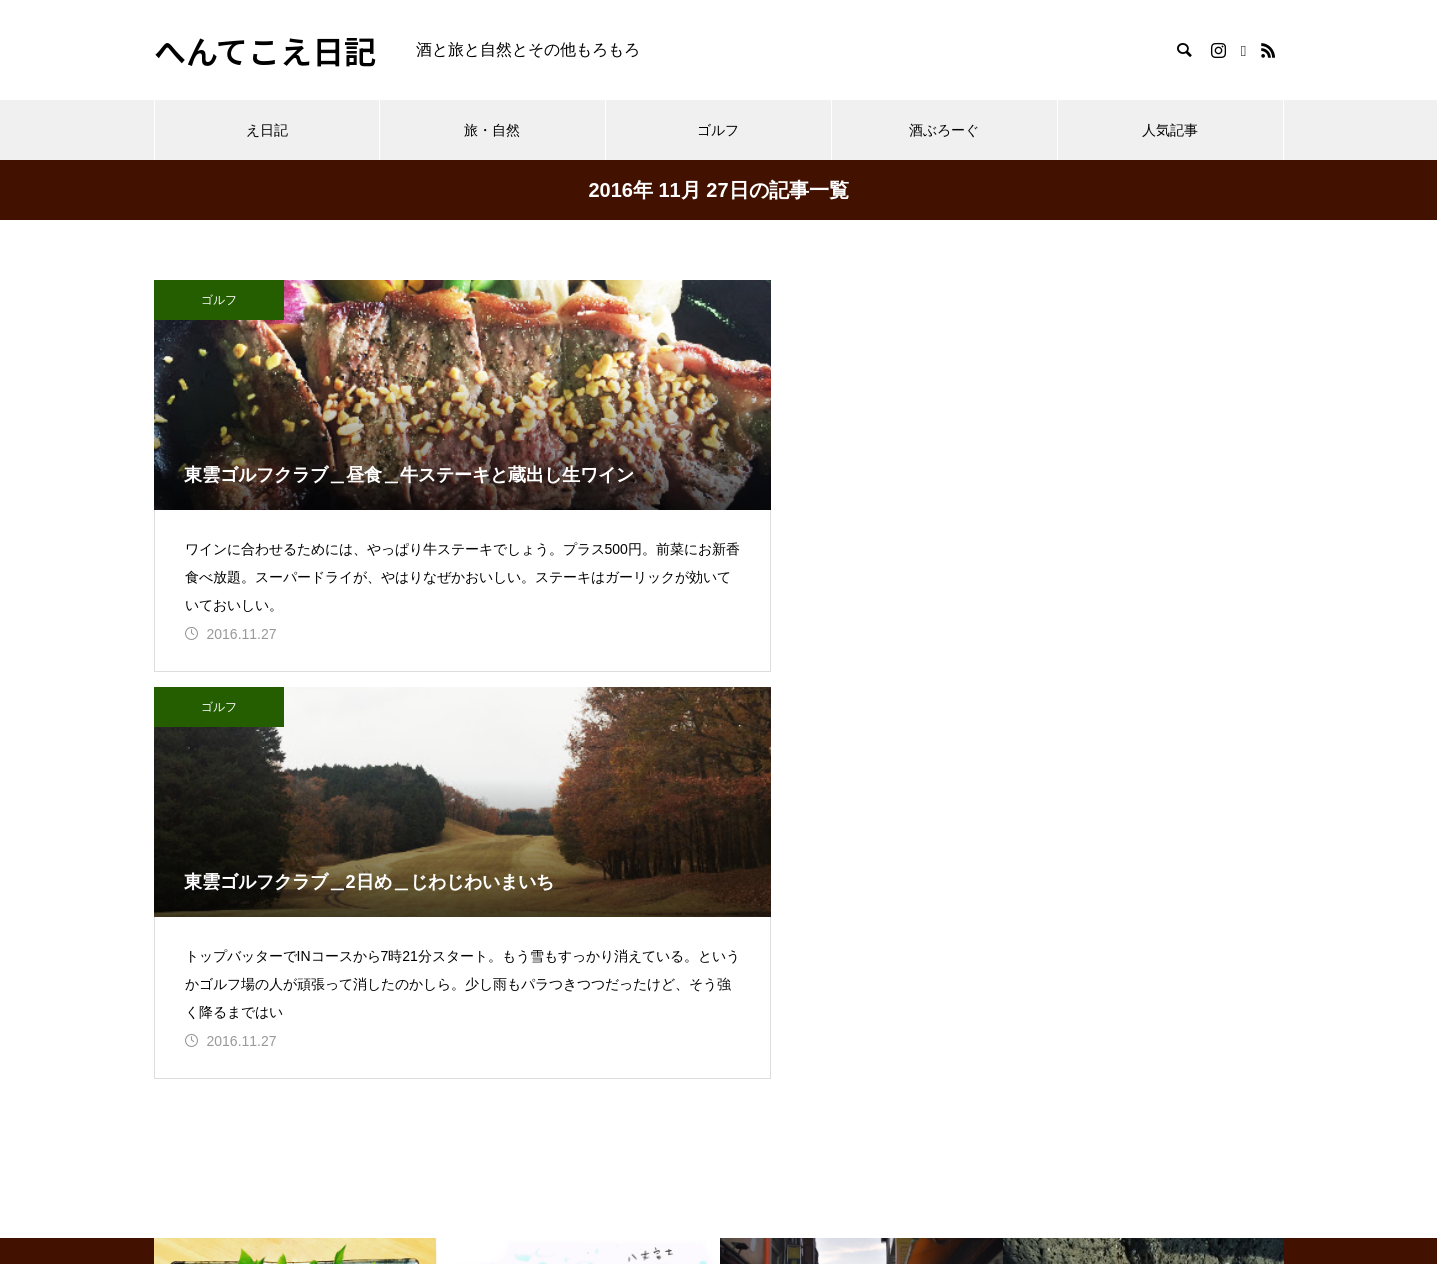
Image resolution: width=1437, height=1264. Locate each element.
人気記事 (1170, 130)
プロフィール (202, 1124)
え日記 (267, 130)
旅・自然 (492, 130)
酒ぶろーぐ (944, 130)
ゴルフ (718, 130)
